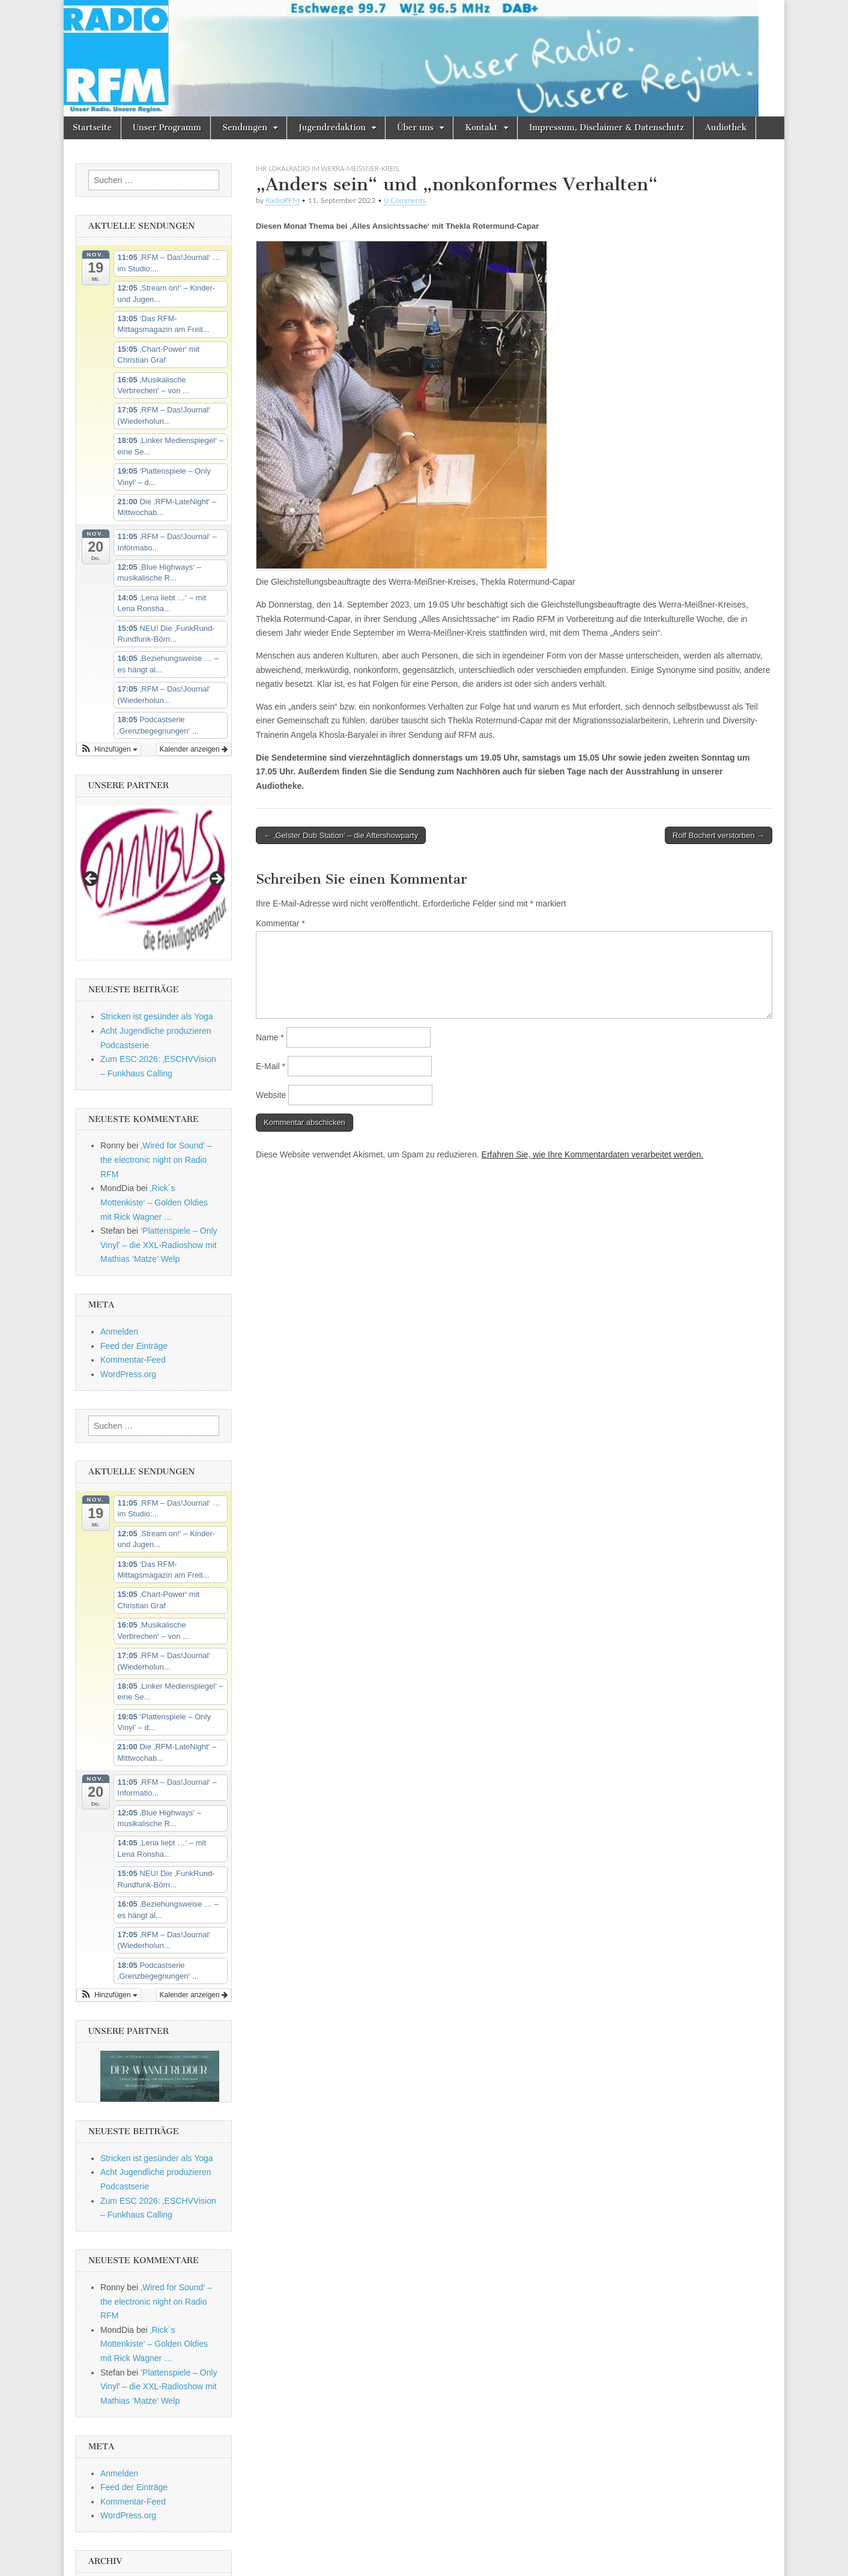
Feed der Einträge (134, 1346)
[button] (109, 749)
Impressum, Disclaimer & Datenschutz (606, 127)
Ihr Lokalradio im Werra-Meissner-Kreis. (328, 168)
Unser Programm (167, 127)
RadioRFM (282, 200)
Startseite (92, 127)
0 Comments (405, 200)
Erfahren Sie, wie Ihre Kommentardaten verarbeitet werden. (593, 1154)
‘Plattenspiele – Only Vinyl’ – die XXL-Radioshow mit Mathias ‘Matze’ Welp (158, 1245)
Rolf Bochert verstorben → (719, 835)
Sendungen (244, 127)
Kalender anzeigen (194, 749)
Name (270, 1037)
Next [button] (216, 879)
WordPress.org (128, 1374)
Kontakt (481, 127)
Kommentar (280, 923)
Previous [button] (91, 879)
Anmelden (119, 1331)
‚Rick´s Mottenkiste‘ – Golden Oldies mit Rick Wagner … (154, 1202)
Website (271, 1095)
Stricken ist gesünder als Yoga (156, 1016)
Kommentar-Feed (133, 1360)
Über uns (415, 127)
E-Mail (270, 1066)
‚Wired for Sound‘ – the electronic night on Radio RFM (156, 1159)
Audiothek (726, 127)
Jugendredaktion (332, 127)
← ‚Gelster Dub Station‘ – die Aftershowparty (341, 835)
